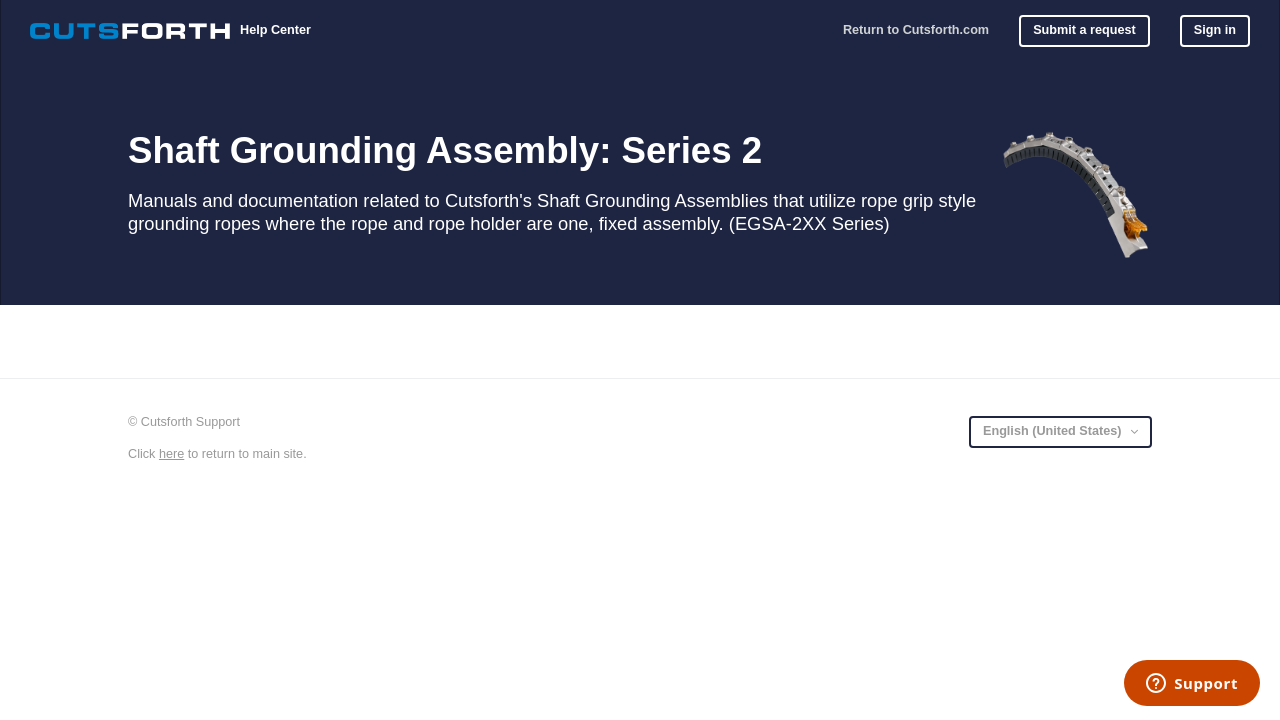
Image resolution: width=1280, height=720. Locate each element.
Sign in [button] (1215, 30)
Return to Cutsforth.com (916, 30)
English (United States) (1054, 431)
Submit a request (1084, 30)
